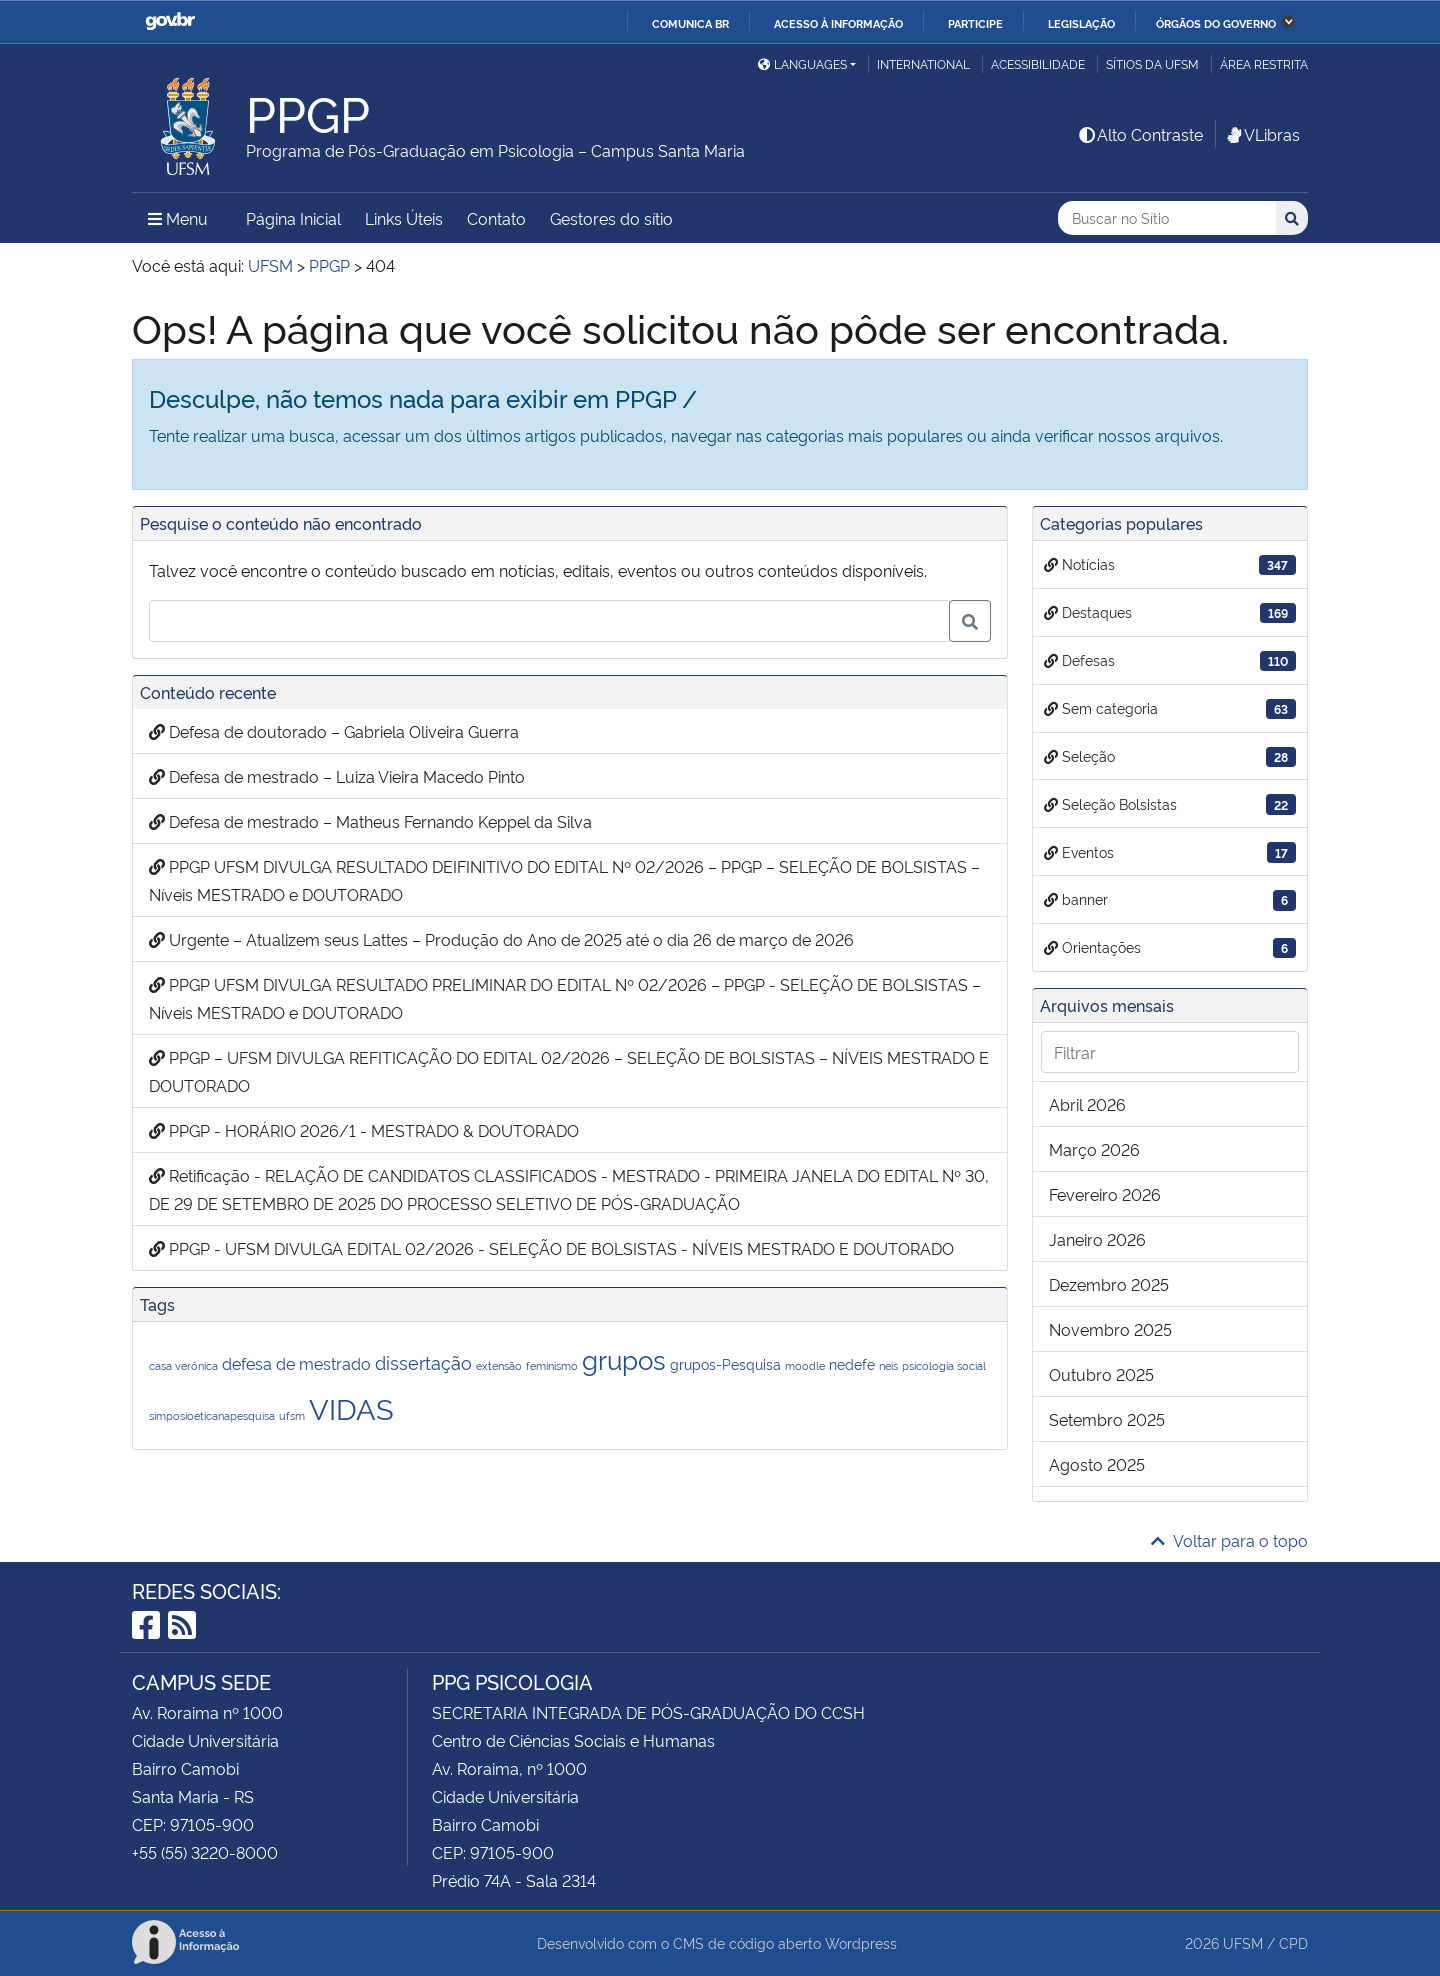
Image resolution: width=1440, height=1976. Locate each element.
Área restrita (1264, 63)
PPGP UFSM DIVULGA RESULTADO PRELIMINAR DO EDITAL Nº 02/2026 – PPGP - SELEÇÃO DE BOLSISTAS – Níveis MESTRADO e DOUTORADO (565, 998)
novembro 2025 (1110, 1329)
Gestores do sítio (611, 218)
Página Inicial (293, 218)
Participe (975, 23)
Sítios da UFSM (1152, 63)
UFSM (1243, 1942)
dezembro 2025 (1109, 1284)
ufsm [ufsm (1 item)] (292, 1415)
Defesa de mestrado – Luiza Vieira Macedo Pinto (337, 776)
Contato (496, 218)
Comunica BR (690, 23)
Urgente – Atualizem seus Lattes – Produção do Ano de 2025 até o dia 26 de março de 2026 (501, 939)
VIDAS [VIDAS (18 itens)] (351, 1407)
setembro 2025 (1107, 1419)
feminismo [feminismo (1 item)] (552, 1365)
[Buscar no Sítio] (1167, 218)
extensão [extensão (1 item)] (499, 1365)
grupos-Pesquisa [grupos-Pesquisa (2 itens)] (725, 1363)
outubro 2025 (1101, 1374)
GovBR (170, 21)
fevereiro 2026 (1105, 1194)
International (923, 63)
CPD (1293, 1942)
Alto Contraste (1140, 134)
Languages (802, 63)
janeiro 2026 (1097, 1239)
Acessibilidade (1038, 63)
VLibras (1262, 134)
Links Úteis (404, 218)
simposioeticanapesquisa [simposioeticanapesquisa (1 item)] (212, 1415)
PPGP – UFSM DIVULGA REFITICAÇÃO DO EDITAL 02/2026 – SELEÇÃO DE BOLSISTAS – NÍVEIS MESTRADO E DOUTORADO (569, 1071)
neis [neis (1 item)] (888, 1365)
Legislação (1081, 23)
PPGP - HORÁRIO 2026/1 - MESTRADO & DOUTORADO (364, 1130)
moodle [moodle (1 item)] (805, 1365)
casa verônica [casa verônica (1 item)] (183, 1365)
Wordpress (861, 1942)
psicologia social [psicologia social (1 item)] (944, 1365)
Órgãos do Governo (1216, 23)
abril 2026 (1087, 1104)
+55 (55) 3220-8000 (205, 1852)
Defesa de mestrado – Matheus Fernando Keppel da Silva (370, 821)
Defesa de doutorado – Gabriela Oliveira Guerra (334, 731)
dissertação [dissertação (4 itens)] (423, 1361)
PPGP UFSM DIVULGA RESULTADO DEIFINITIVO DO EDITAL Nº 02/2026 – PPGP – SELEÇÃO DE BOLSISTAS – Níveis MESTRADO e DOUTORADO (564, 880)
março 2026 (1094, 1149)
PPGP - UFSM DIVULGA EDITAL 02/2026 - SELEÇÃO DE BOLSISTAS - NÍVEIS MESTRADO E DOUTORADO (551, 1248)
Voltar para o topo (1229, 1540)
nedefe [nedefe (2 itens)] (852, 1363)
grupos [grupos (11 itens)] (624, 1358)
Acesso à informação (838, 23)
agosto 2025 (1097, 1464)
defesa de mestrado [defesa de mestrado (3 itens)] (296, 1362)
